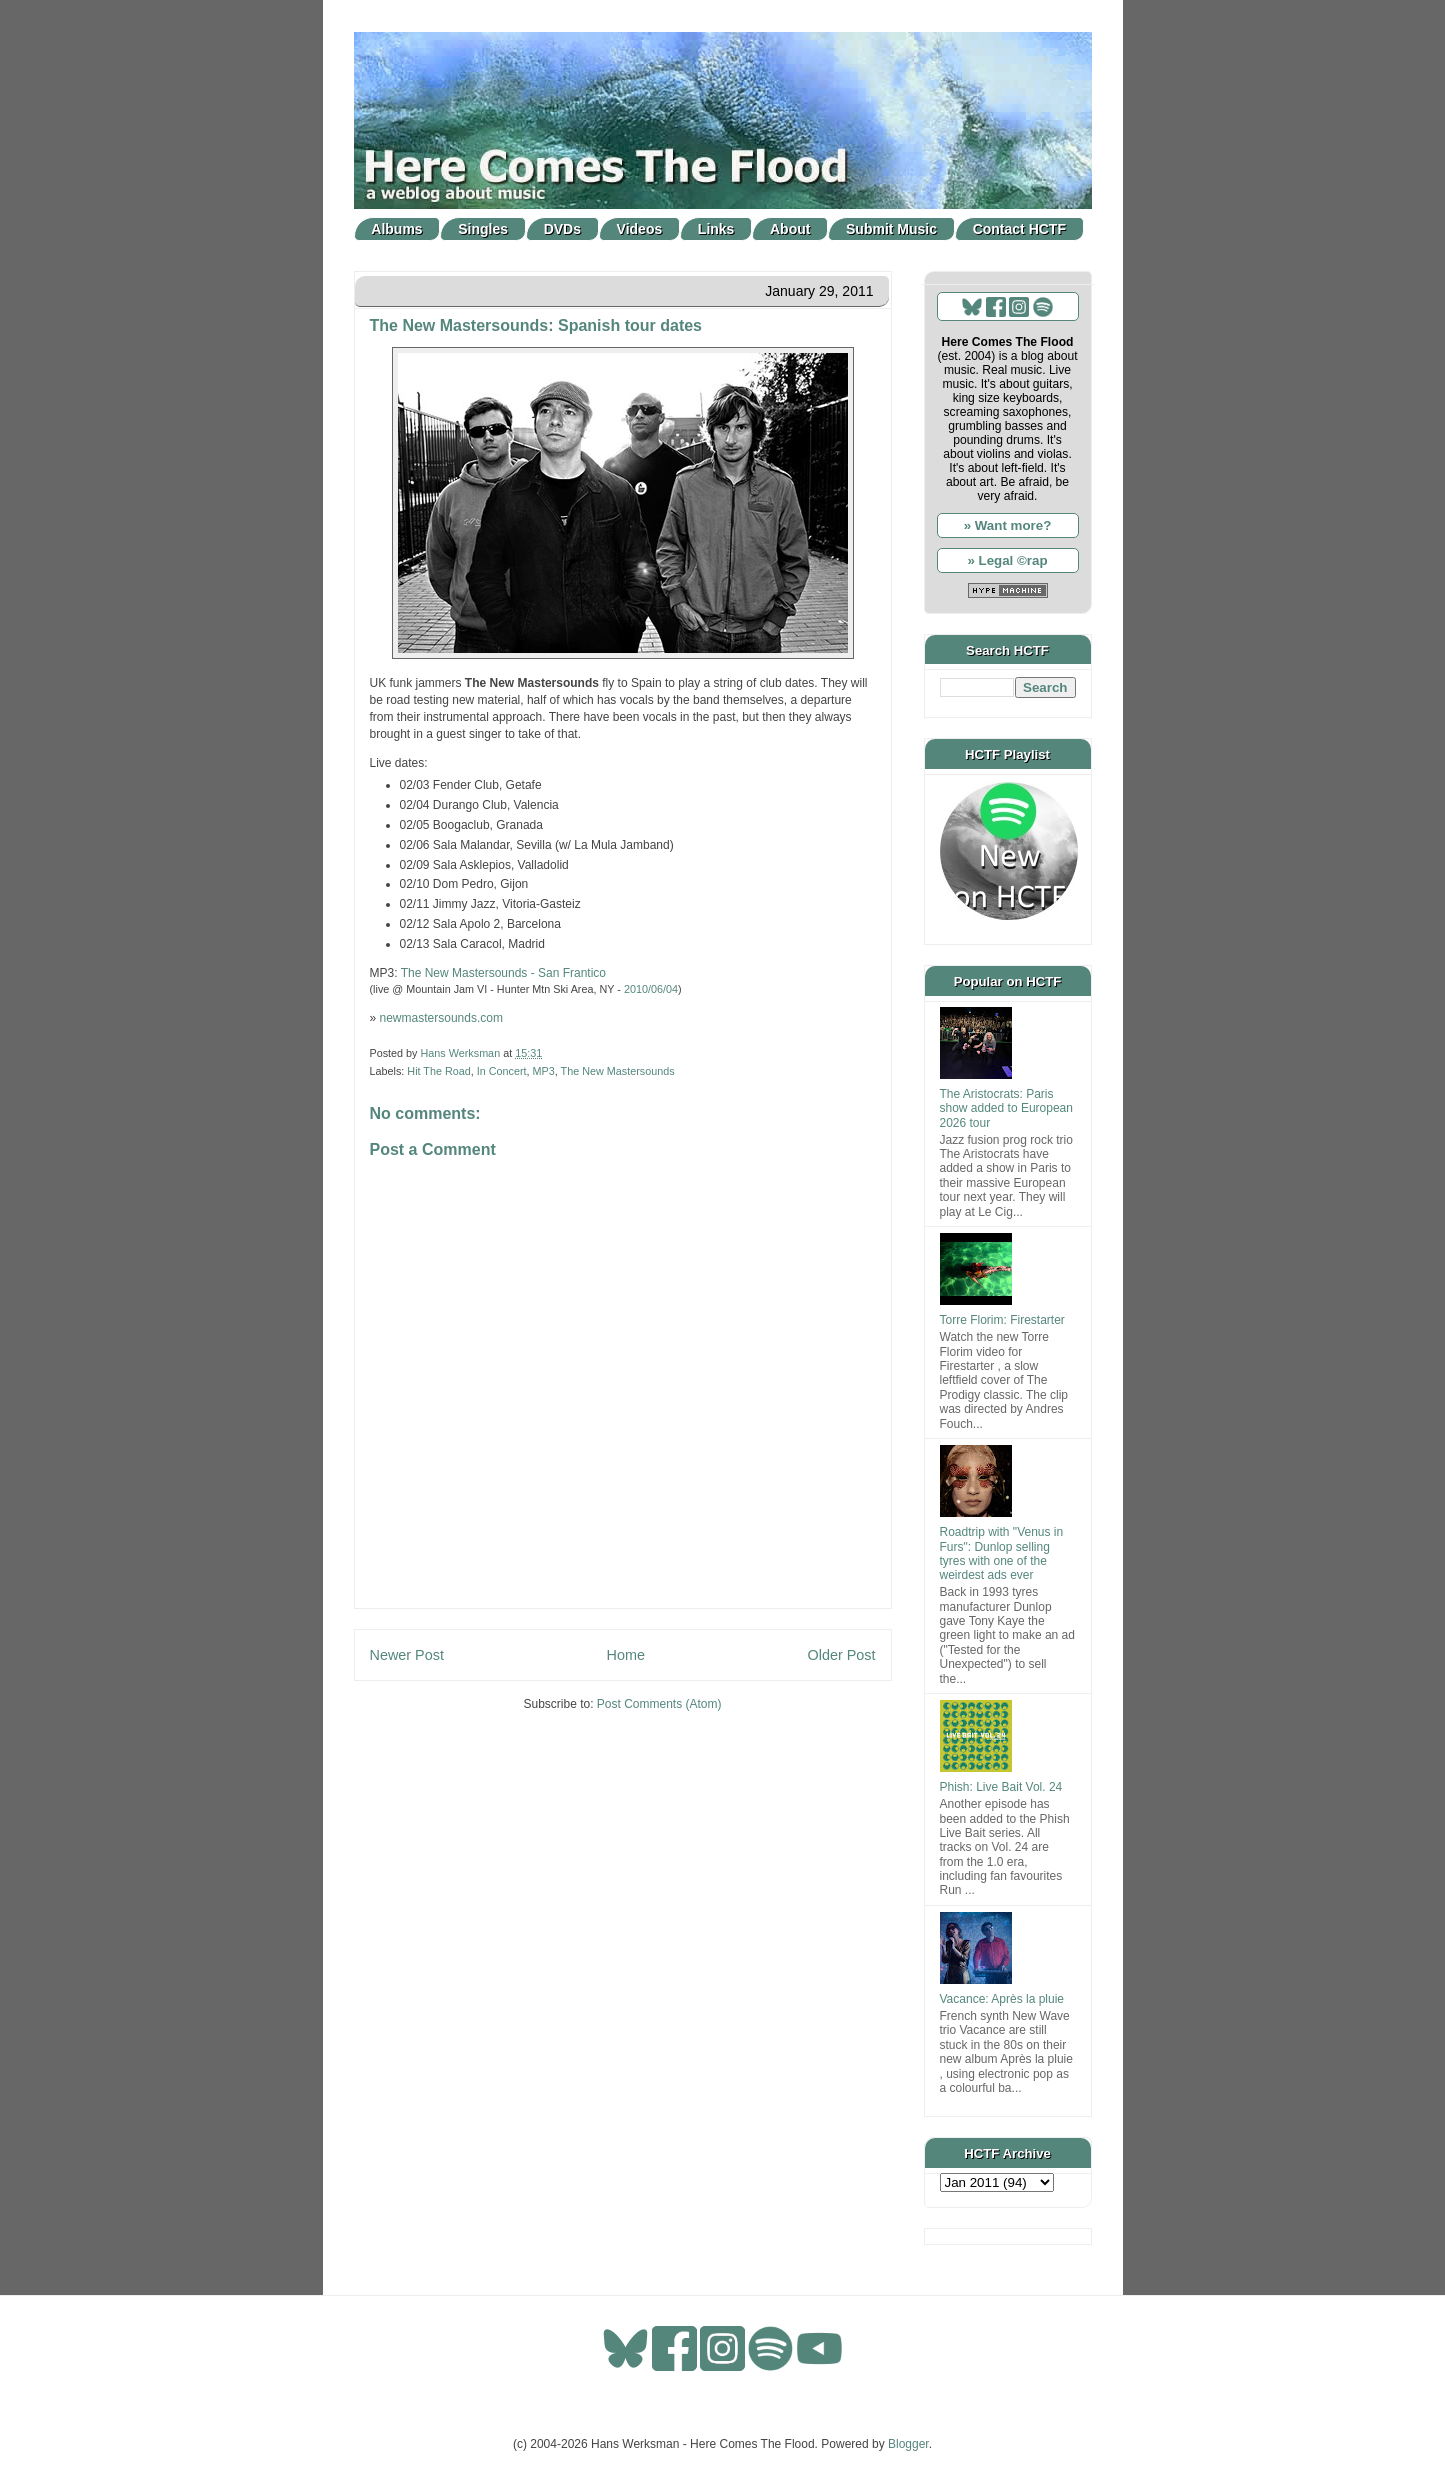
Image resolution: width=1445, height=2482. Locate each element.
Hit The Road (438, 1071)
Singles (483, 229)
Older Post (842, 1655)
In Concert (502, 1071)
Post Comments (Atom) (659, 1704)
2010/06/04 (651, 989)
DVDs (562, 229)
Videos (640, 229)
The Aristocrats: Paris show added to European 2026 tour (1006, 1108)
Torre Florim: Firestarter (1002, 1320)
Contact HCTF (1019, 229)
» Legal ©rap (1007, 560)
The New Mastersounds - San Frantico (503, 973)
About (790, 229)
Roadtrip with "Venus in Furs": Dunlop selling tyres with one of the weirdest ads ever (1002, 1553)
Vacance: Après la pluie (1002, 1999)
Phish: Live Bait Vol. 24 (1001, 1787)
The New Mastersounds (618, 1071)
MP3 (544, 1071)
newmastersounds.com (441, 1018)
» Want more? (1008, 525)
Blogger (908, 2444)
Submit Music (891, 229)
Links (716, 229)
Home (626, 1655)
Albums (396, 229)
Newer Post (407, 1655)
